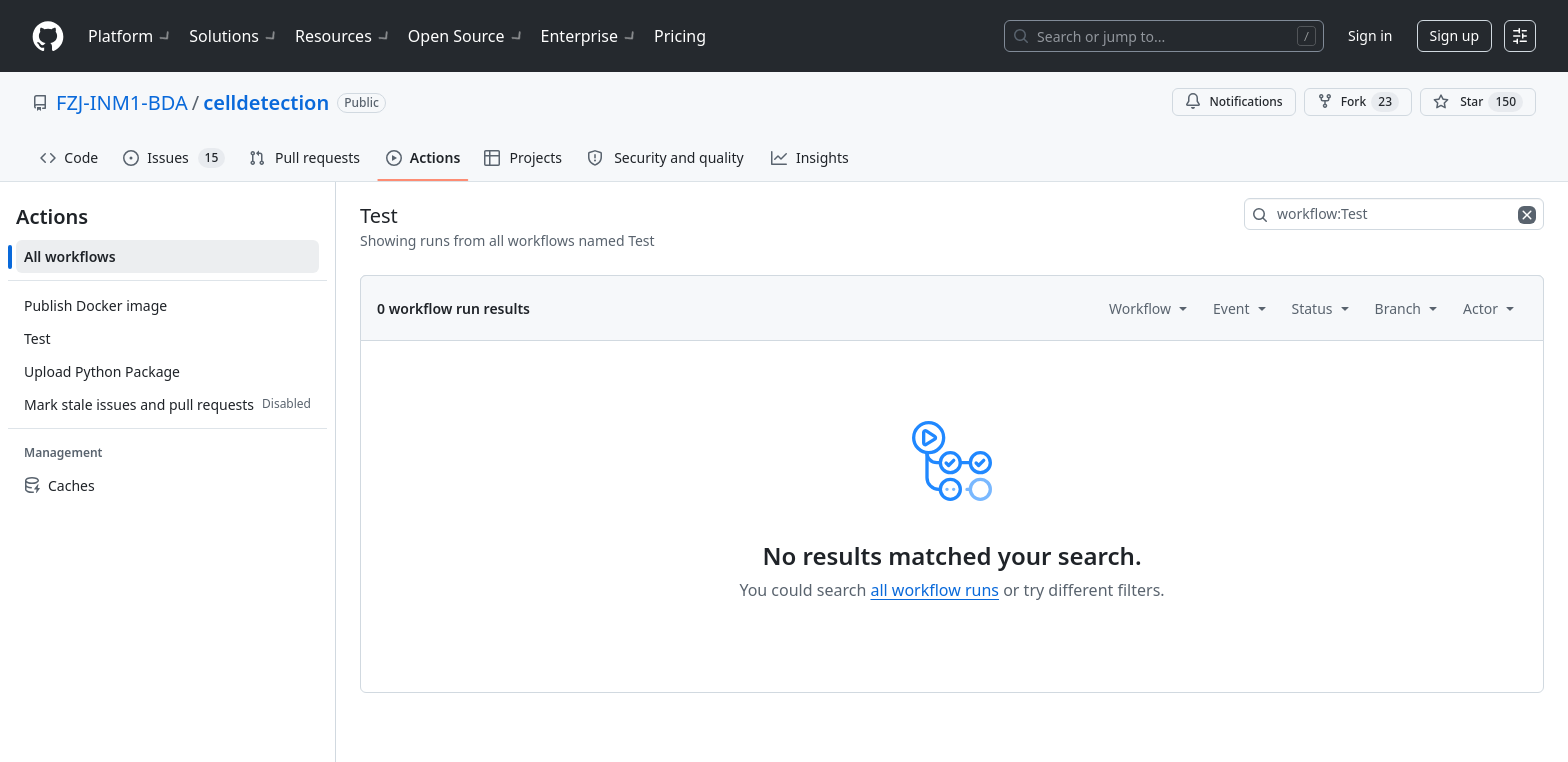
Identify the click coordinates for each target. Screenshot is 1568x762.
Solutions (234, 36)
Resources (343, 36)
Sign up (1454, 35)
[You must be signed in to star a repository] (1478, 102)
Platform (130, 36)
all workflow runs (934, 590)
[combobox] (1394, 214)
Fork (1358, 102)
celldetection (266, 102)
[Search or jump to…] (1164, 36)
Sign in (1370, 35)
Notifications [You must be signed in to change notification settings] (1233, 101)
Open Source (466, 36)
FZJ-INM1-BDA (122, 102)
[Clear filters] (1529, 214)
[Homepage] (48, 36)
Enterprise (589, 36)
